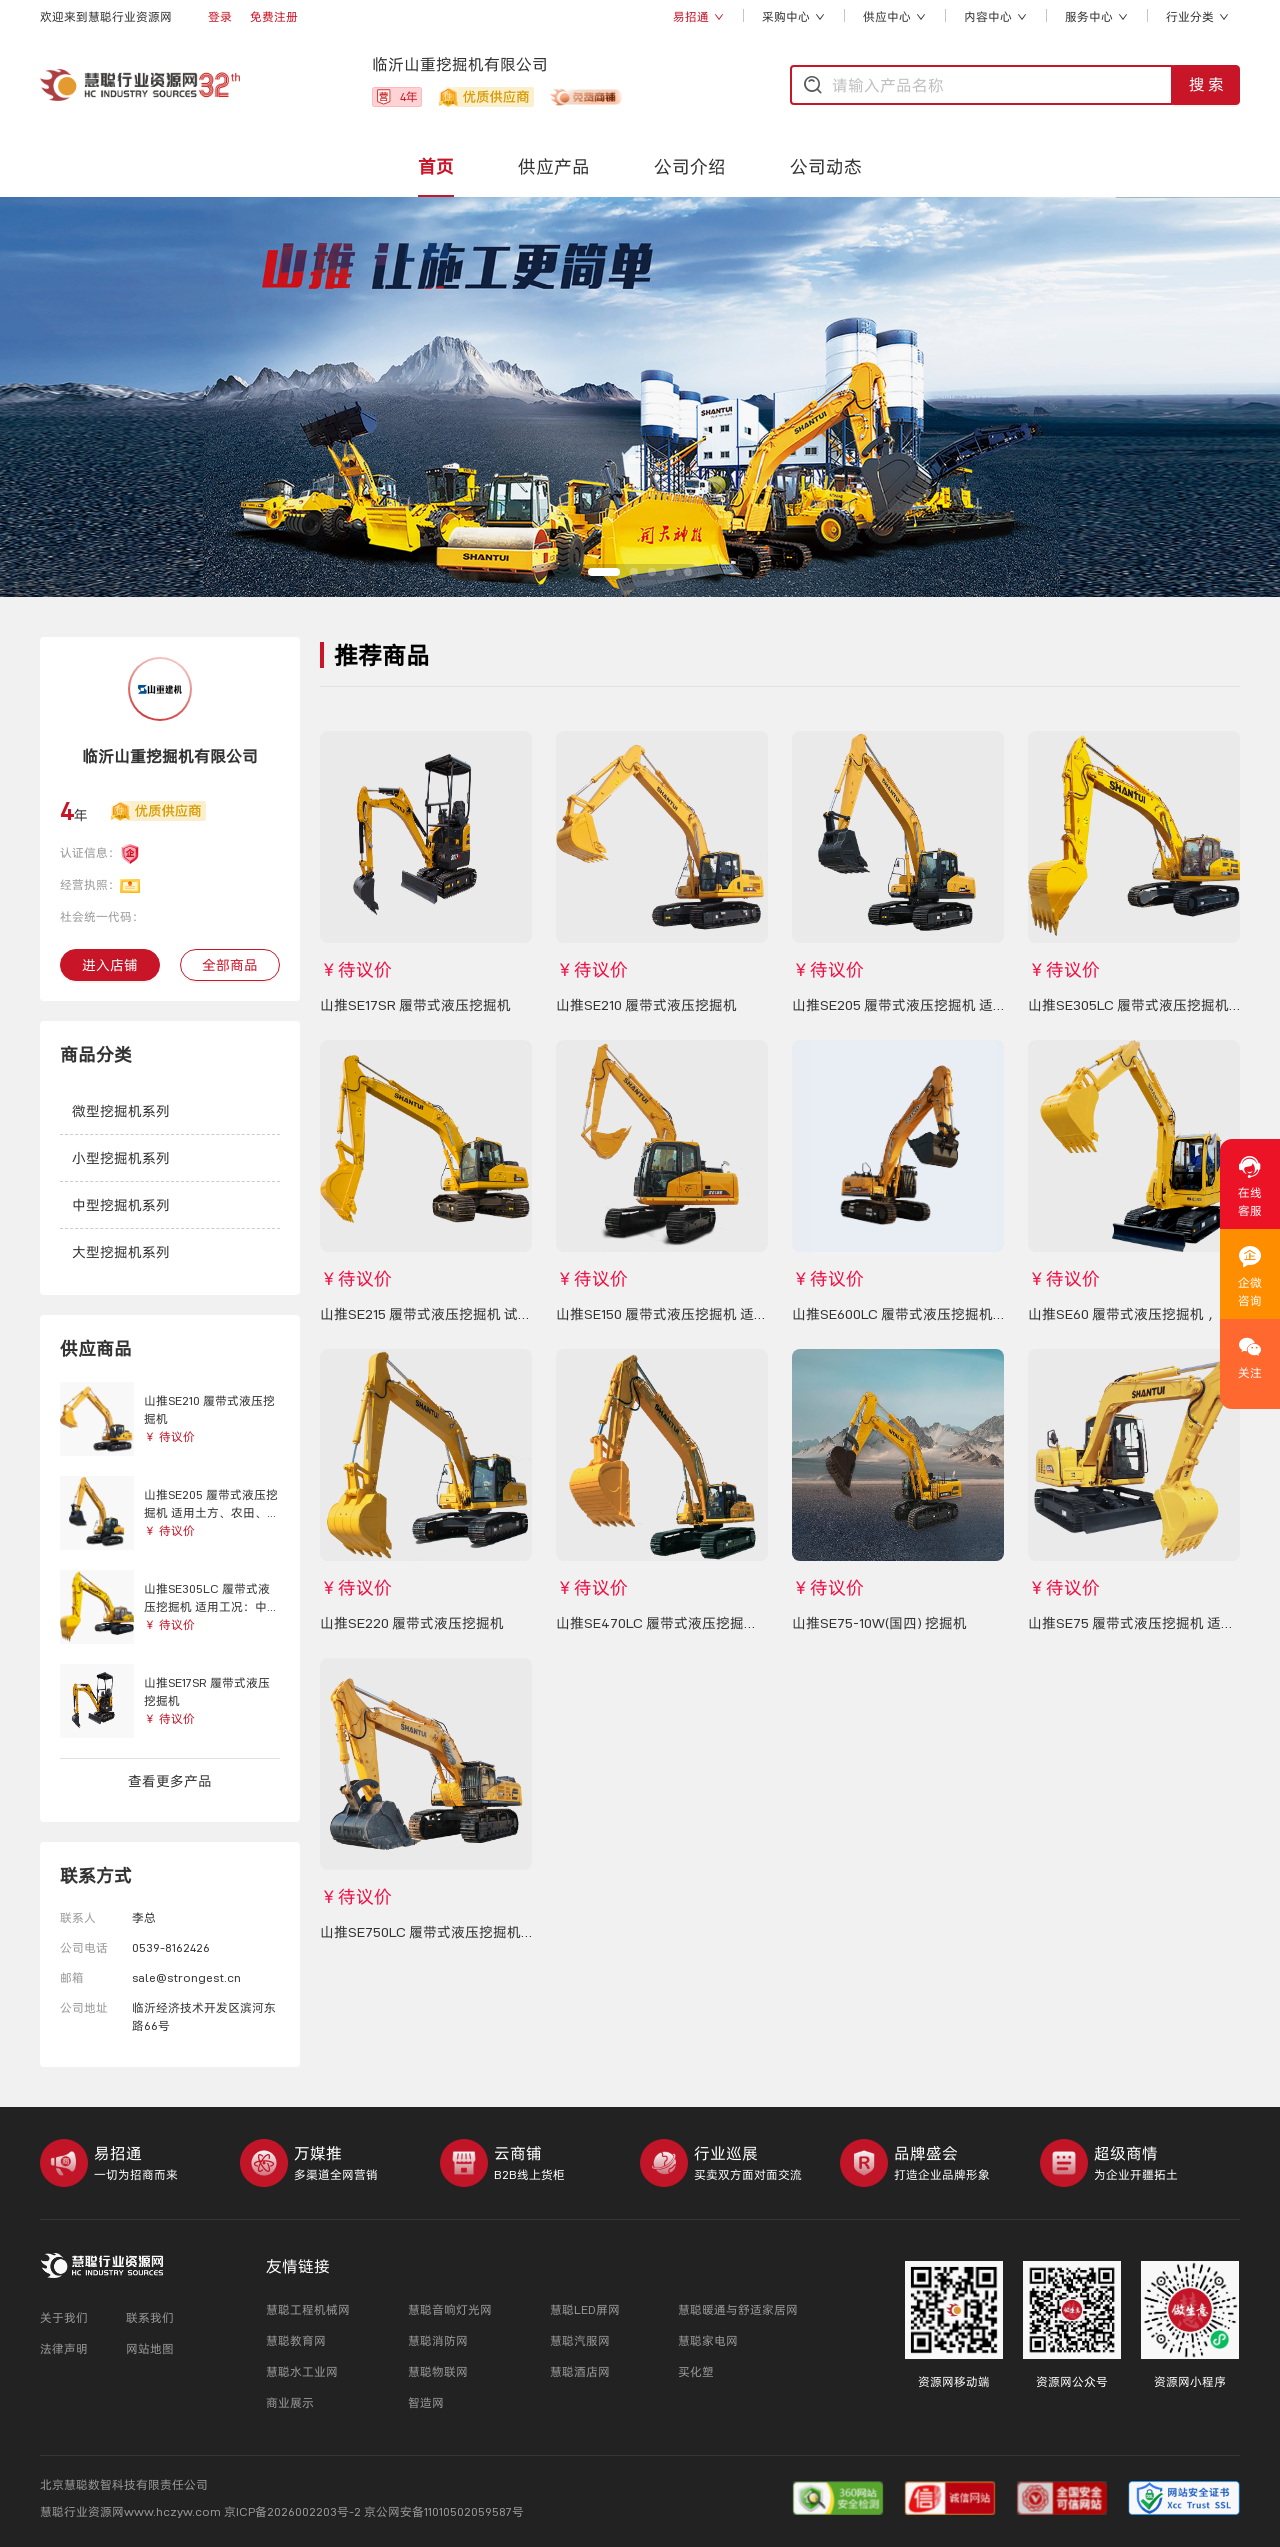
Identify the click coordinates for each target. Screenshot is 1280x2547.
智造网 (426, 2402)
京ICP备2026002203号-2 (294, 2511)
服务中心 (1096, 16)
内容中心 (995, 16)
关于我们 (64, 2317)
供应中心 (894, 16)
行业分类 (1197, 16)
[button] (170, 1111)
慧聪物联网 (438, 2371)
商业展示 (290, 2402)
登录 (220, 16)
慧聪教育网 (296, 2340)
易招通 (698, 16)
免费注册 (274, 16)
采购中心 (793, 16)
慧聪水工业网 (302, 2371)
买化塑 (696, 2371)
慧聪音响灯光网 (450, 2309)
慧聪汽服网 (580, 2340)
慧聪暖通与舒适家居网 (738, 2309)
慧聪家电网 (708, 2340)
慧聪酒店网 (580, 2371)
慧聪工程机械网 (308, 2309)
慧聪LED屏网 (585, 2309)
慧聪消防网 (438, 2340)
